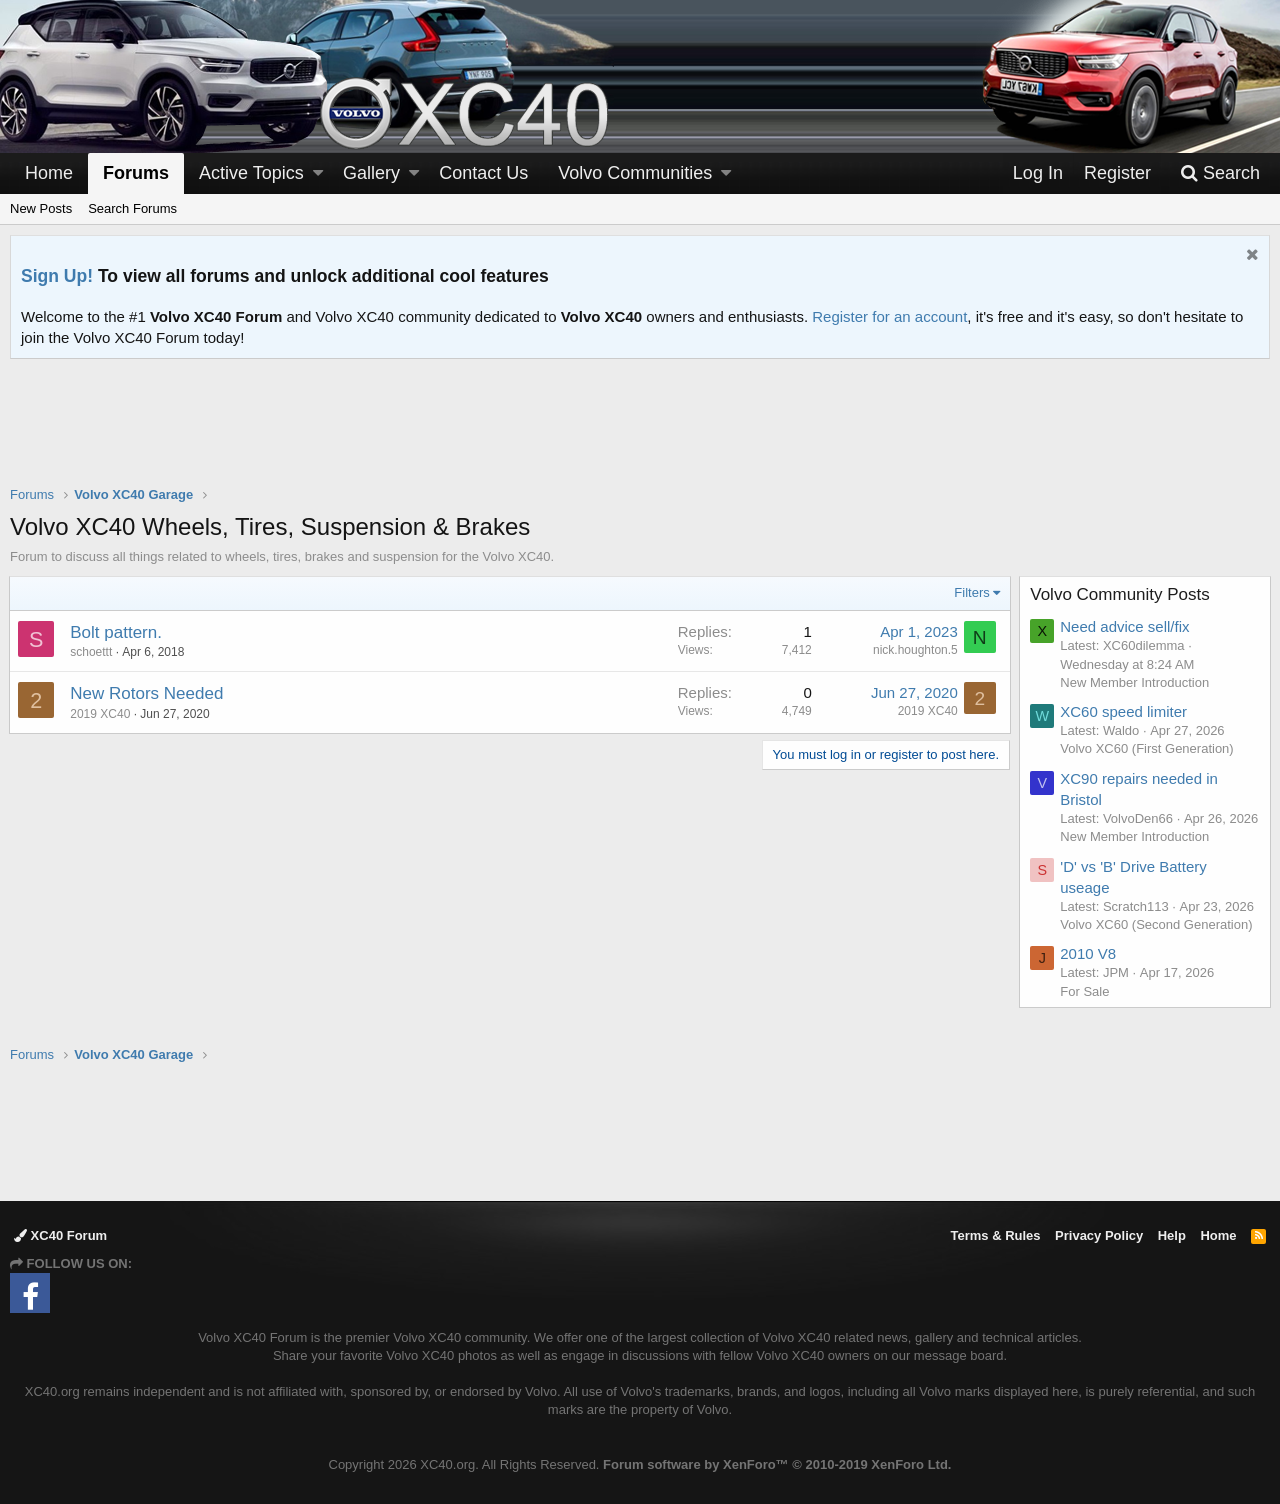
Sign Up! (57, 276)
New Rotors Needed (147, 693)
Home (49, 173)
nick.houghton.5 (914, 650)
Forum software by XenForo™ (777, 1464)
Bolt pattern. (117, 632)
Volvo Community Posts (1121, 594)
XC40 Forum (60, 1235)
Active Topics (251, 173)
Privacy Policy (1099, 1235)
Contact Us (483, 173)
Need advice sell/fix (1125, 626)
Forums (136, 173)
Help (1172, 1235)
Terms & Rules (995, 1235)
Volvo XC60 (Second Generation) (1157, 942)
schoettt (92, 652)
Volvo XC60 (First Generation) (1147, 748)
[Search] (1220, 173)
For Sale (1085, 1009)
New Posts (41, 208)
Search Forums (132, 208)
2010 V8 (1089, 972)
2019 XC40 (101, 714)
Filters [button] (971, 592)
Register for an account (889, 316)
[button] (318, 173)
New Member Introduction (1135, 682)
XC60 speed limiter (1124, 711)
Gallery (371, 173)
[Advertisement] (640, 435)
